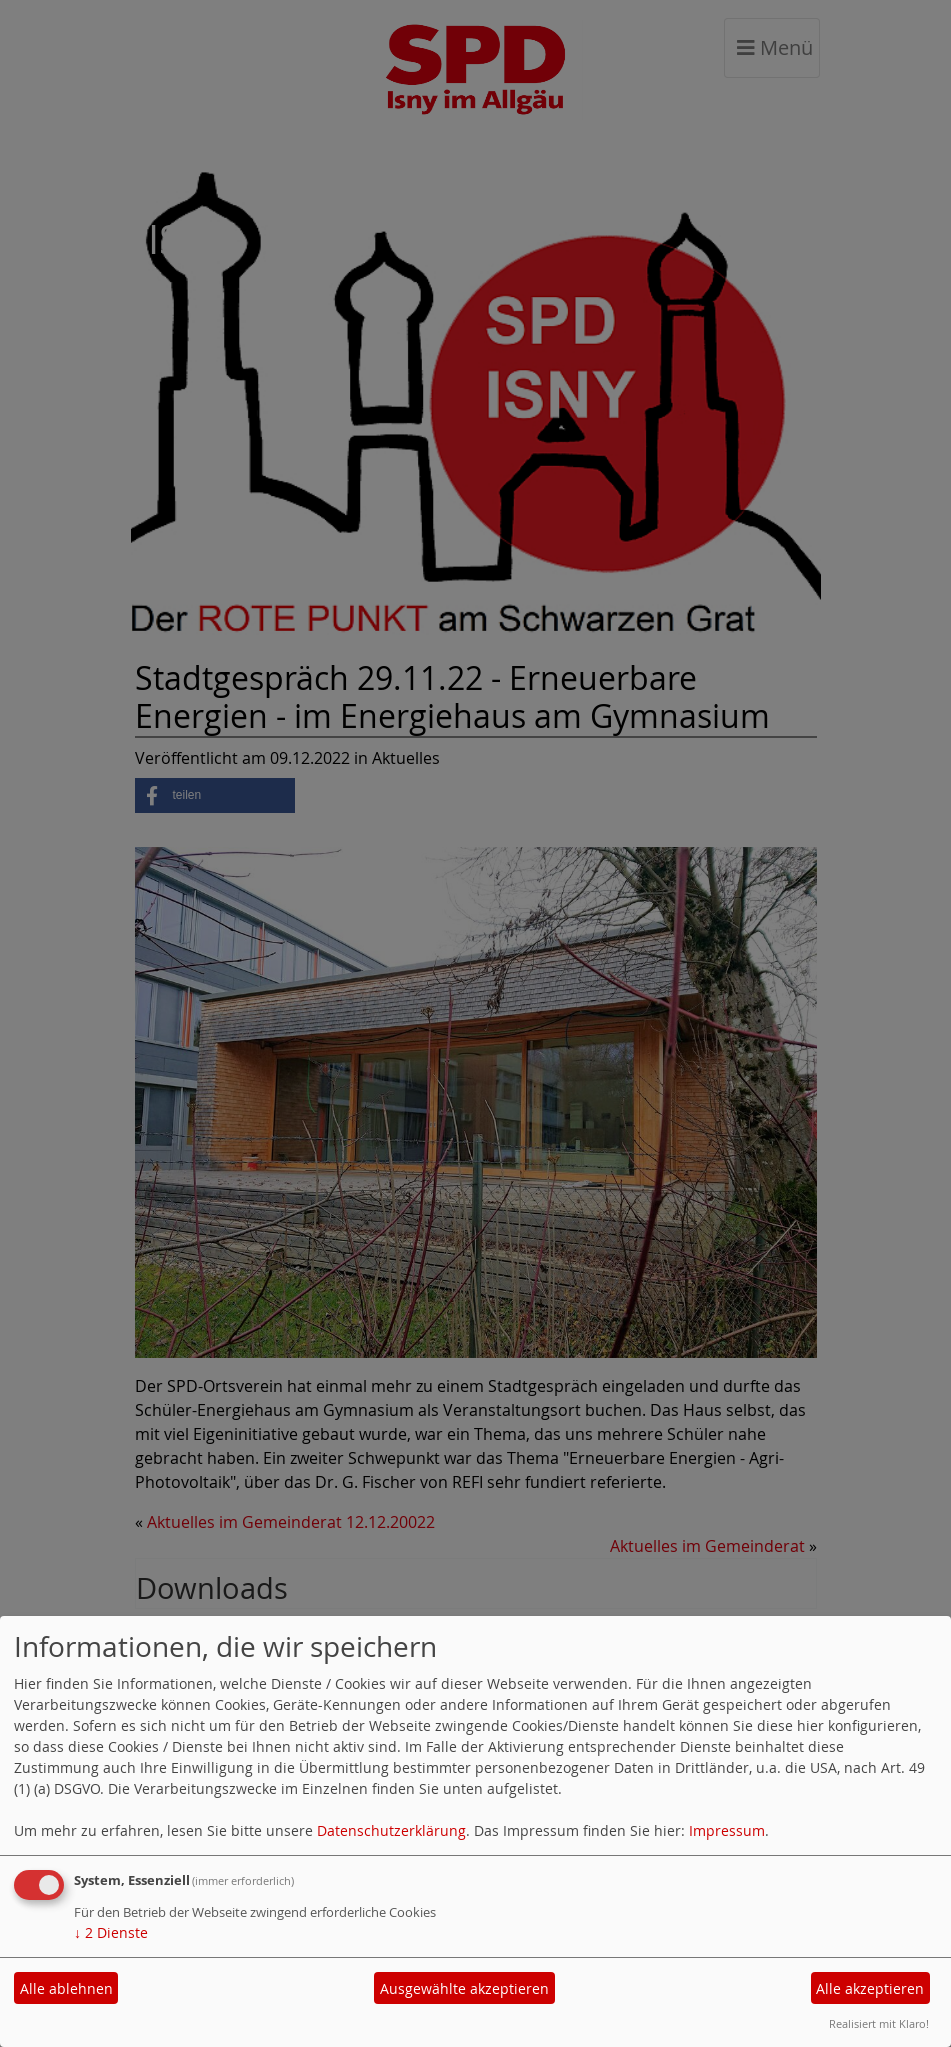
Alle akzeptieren (870, 1988)
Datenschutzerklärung (391, 1830)
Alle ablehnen (66, 1988)
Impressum (727, 1830)
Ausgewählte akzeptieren (464, 1988)
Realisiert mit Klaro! (879, 2023)
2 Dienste (111, 1932)
